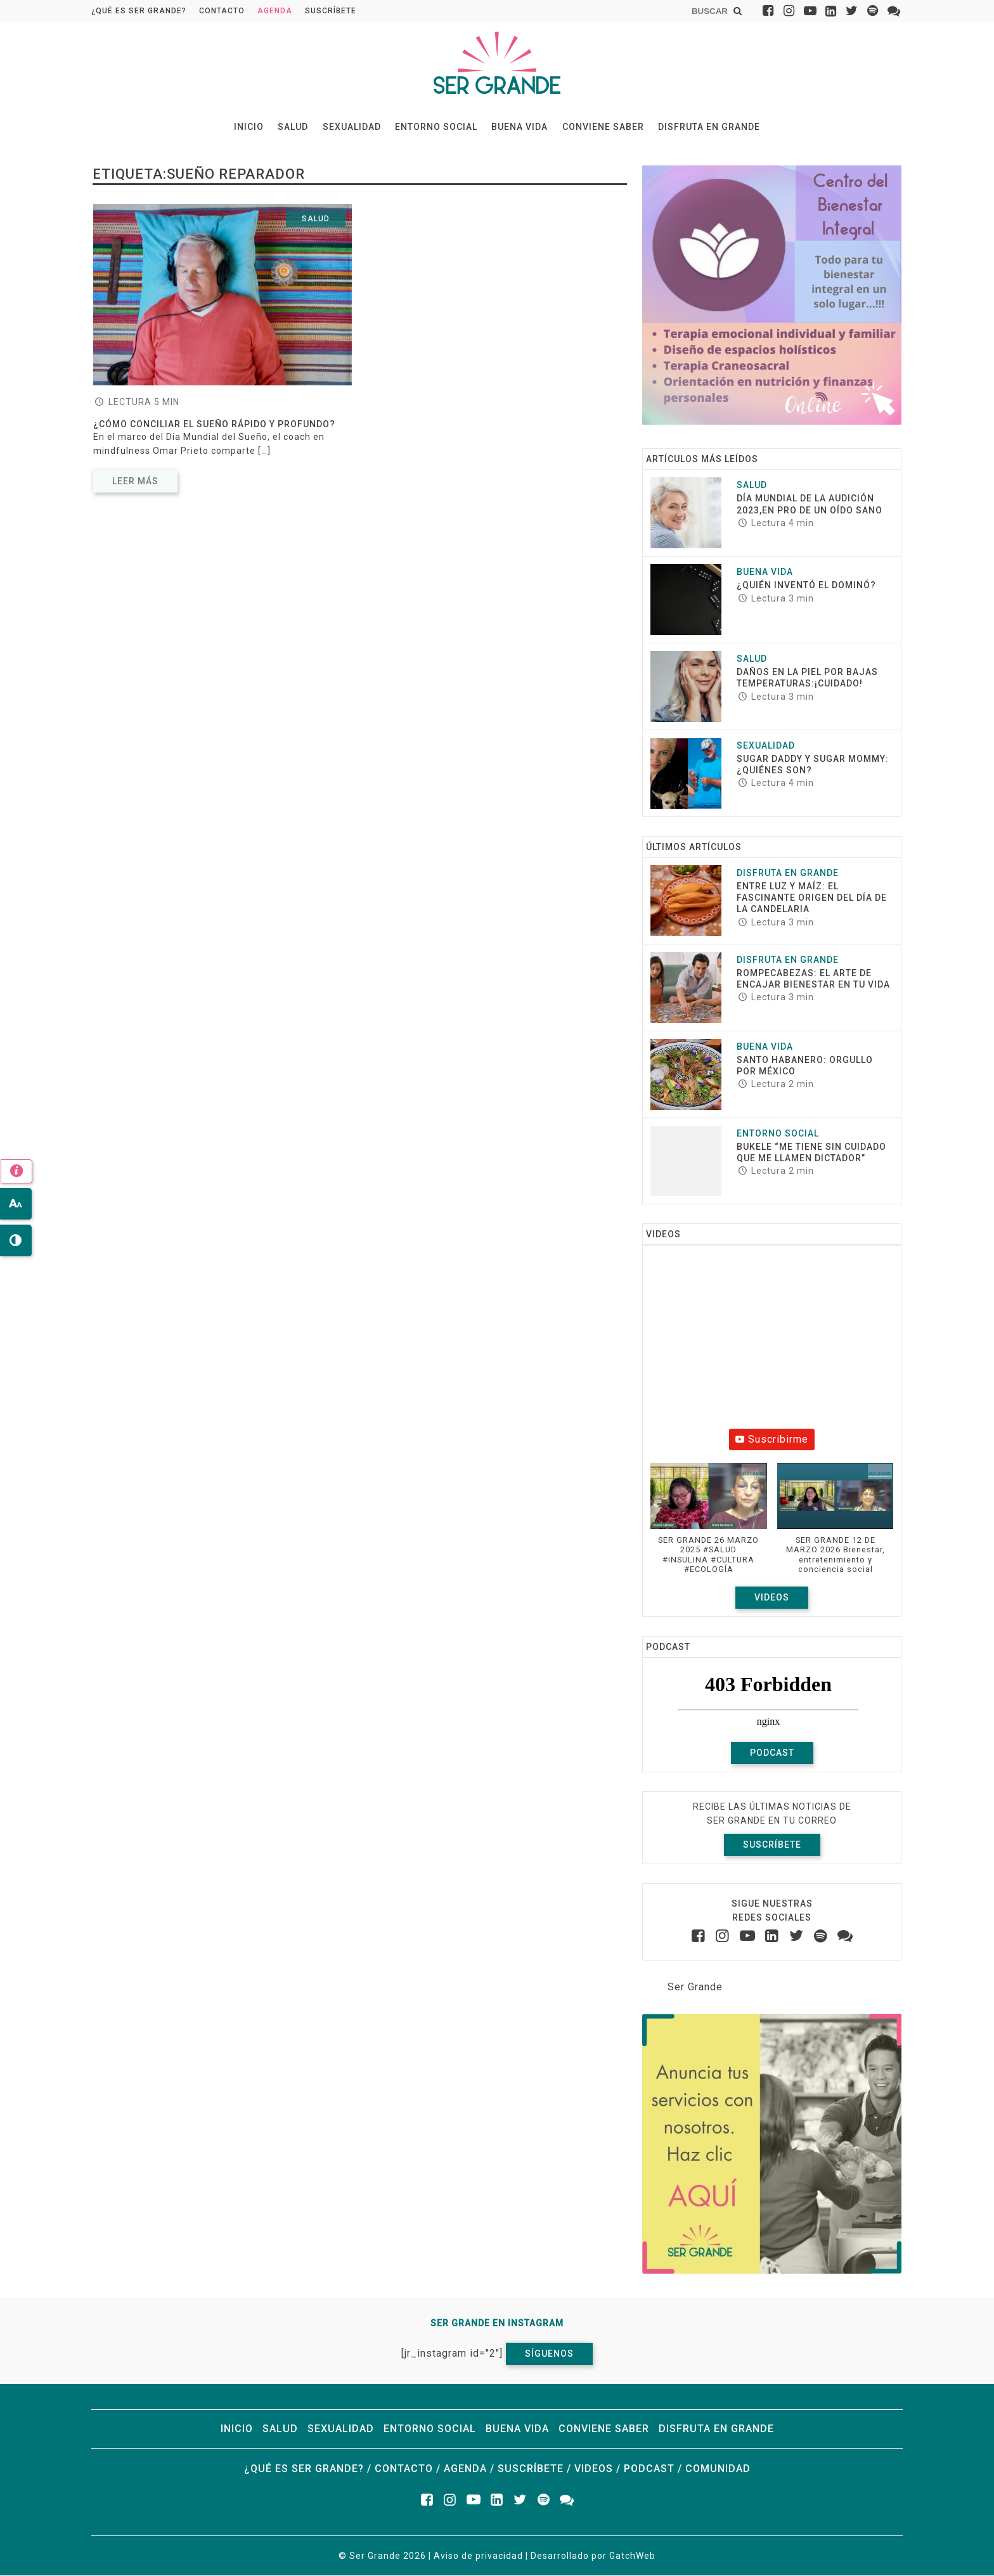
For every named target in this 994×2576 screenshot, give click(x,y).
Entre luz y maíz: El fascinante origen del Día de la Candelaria (812, 898)
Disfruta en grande (706, 127)
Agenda (274, 10)
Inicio (251, 127)
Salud (295, 127)
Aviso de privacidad (478, 2556)
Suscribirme (771, 1440)
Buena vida (519, 127)
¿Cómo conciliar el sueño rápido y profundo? (214, 425)
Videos (771, 1598)
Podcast (772, 1753)
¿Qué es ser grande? (138, 10)
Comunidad (718, 2469)
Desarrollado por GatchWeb (593, 2556)
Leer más (135, 482)
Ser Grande (695, 1987)
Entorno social (436, 127)
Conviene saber (601, 127)
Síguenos (549, 2354)
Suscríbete (330, 10)
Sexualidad (352, 127)
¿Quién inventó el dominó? (806, 586)
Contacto (222, 10)
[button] (708, 1525)
